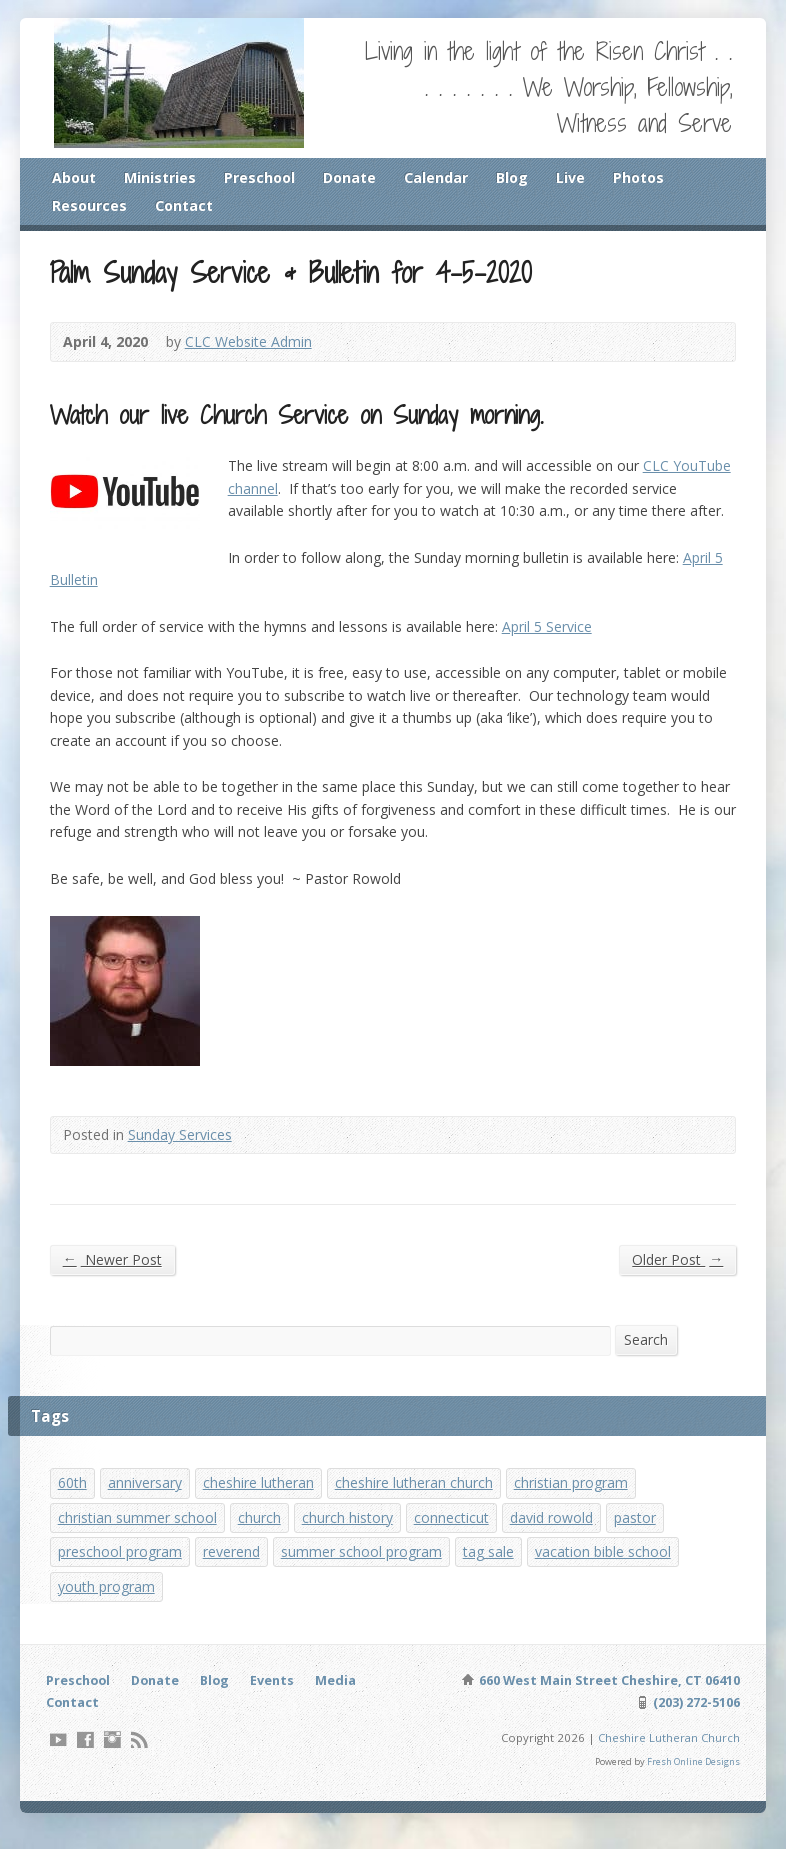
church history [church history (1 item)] (349, 1532)
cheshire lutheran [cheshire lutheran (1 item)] (260, 1496)
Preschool (261, 177)
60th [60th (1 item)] (73, 1496)
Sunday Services (182, 1146)
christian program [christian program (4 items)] (575, 1496)
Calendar (440, 177)
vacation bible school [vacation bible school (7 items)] (612, 1568)
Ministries (161, 177)
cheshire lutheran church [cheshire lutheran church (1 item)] (416, 1496)
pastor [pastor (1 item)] (643, 1532)
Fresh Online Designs (693, 1780)
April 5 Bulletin (561, 586)
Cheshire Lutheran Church (667, 1756)
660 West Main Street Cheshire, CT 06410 (605, 1698)
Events (280, 1698)
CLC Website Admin (251, 344)
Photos (644, 177)
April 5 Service (553, 633)
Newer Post (113, 1271)
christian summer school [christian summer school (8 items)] (138, 1532)
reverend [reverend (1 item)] (235, 1568)
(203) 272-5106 (695, 1721)
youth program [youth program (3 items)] (108, 1603)
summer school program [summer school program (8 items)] (366, 1568)
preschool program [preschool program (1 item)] (121, 1568)
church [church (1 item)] (260, 1532)
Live (575, 177)
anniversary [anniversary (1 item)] (146, 1496)
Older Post (676, 1271)
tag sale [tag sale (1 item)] (495, 1568)
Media (344, 1698)
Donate (353, 177)
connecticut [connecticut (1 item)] (454, 1532)
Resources (90, 206)
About (74, 177)
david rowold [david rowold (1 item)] (557, 1532)
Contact (185, 206)
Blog (516, 177)
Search (646, 1351)
